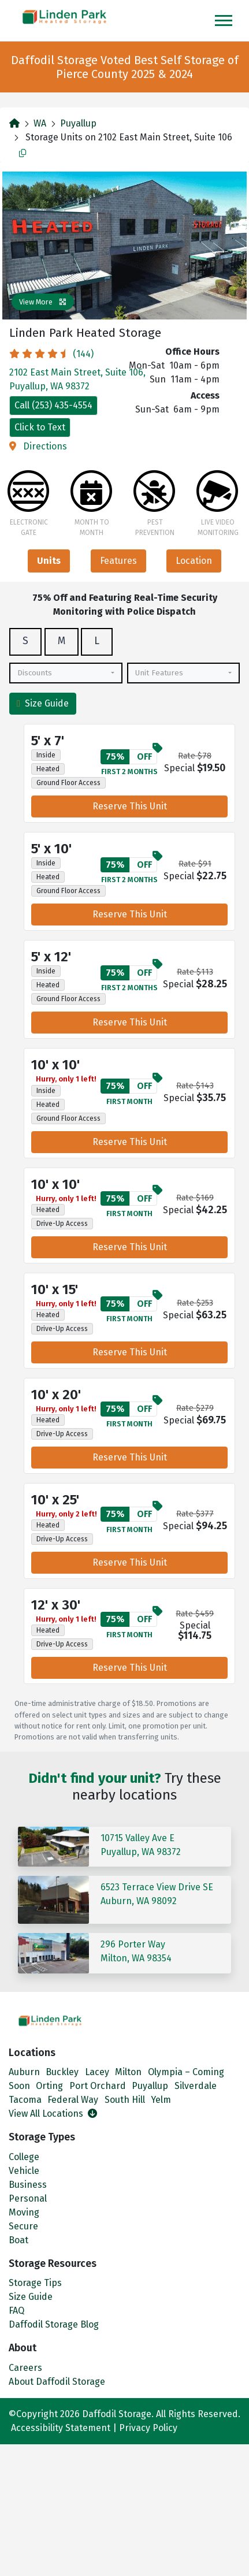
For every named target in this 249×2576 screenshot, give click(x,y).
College (24, 2156)
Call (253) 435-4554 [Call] (53, 405)
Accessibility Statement (60, 2427)
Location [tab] (194, 560)
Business (28, 2184)
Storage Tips (35, 2282)
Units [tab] (49, 560)
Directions (38, 446)
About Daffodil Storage (57, 2381)
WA (40, 123)
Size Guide (43, 703)
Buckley (62, 2071)
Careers (25, 2367)
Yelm (161, 2099)
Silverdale (195, 2085)
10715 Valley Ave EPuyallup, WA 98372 (141, 1844)
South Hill (125, 2099)
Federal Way (72, 2099)
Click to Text (39, 427)
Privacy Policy (148, 2427)
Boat (18, 2240)
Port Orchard (97, 2085)
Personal (28, 2198)
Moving (24, 2212)
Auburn (24, 2071)
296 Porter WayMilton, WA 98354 (136, 1951)
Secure (23, 2226)
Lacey (97, 2071)
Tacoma (25, 2099)
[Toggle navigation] (223, 20)
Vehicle (24, 2170)
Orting (49, 2085)
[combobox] (65, 673)
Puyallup (78, 123)
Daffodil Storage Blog (54, 2324)
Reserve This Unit (129, 806)
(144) (51, 353)
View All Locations (53, 2113)
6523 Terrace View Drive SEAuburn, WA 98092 (157, 1894)
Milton (128, 2071)
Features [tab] (118, 560)
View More (42, 302)
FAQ (16, 2310)
